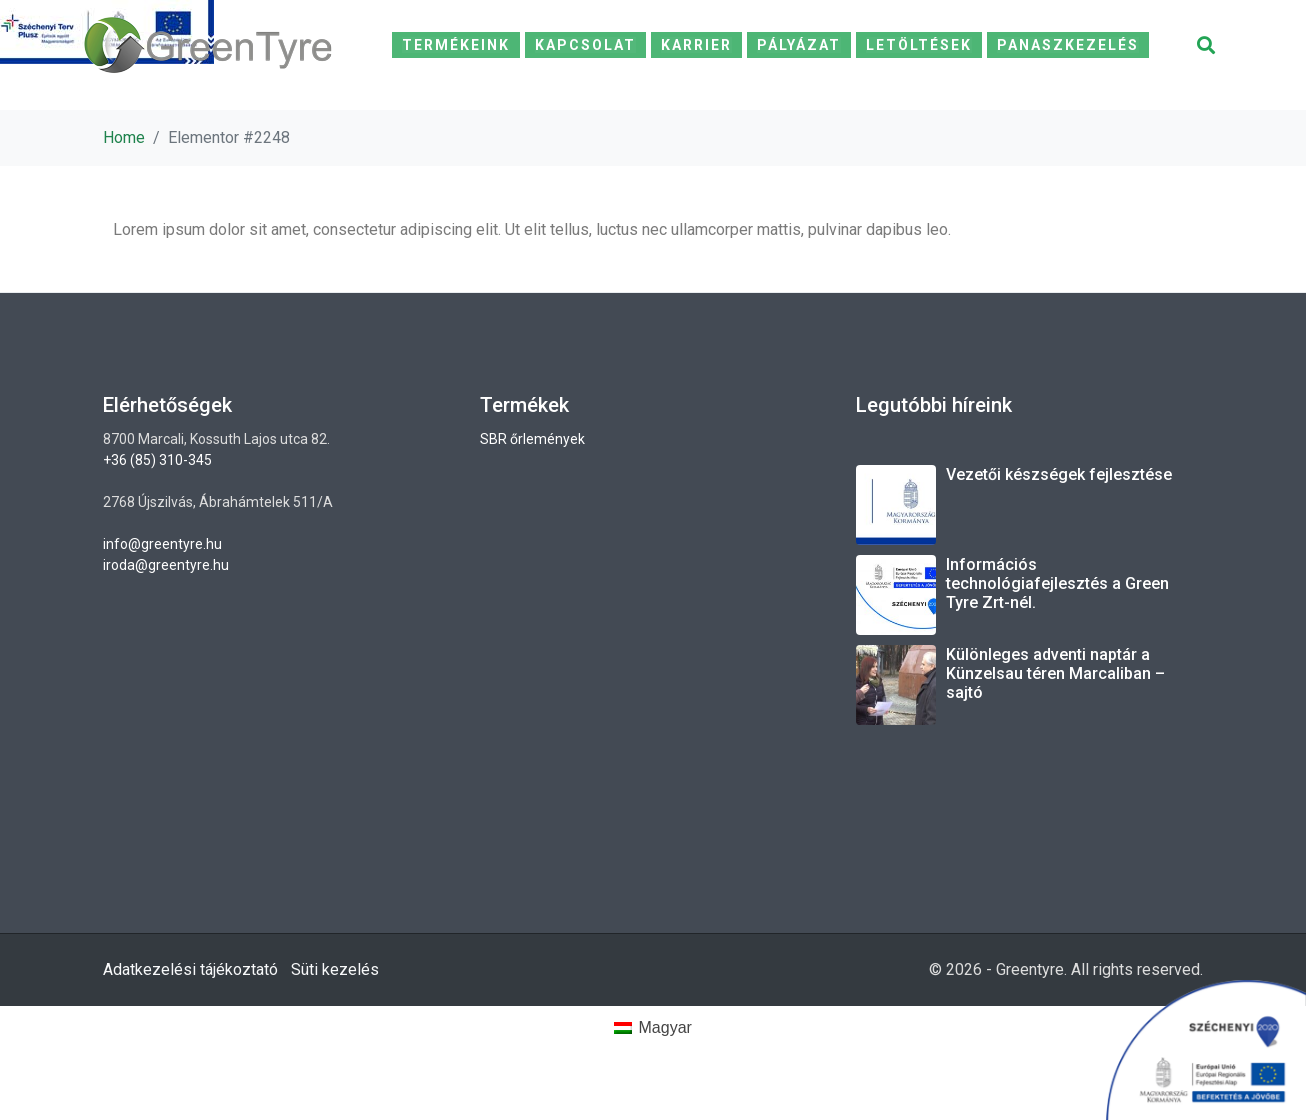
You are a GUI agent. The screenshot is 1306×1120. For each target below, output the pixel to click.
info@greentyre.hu (162, 544)
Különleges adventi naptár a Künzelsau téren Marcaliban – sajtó (1055, 673)
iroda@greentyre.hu (166, 565)
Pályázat (799, 45)
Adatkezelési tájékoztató (190, 969)
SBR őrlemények (532, 439)
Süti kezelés (335, 969)
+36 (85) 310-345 (157, 460)
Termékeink (456, 45)
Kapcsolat (585, 45)
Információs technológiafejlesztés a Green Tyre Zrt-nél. (1057, 583)
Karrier (696, 45)
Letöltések (919, 45)
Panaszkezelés (1068, 45)
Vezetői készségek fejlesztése (1059, 474)
